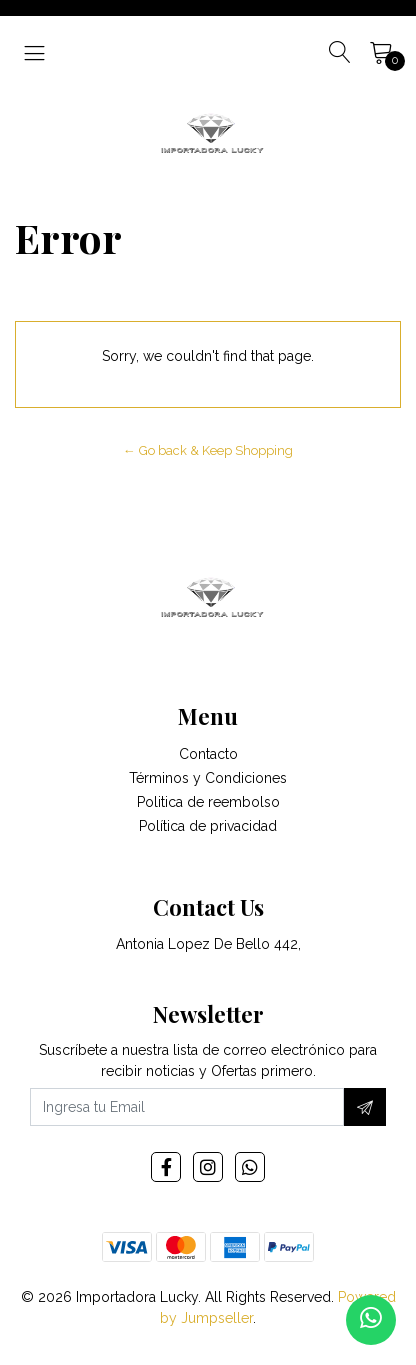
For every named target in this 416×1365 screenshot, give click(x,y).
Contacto (208, 754)
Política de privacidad (208, 826)
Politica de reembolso (208, 802)
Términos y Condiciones (208, 778)
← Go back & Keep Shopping (208, 450)
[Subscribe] (365, 1107)
